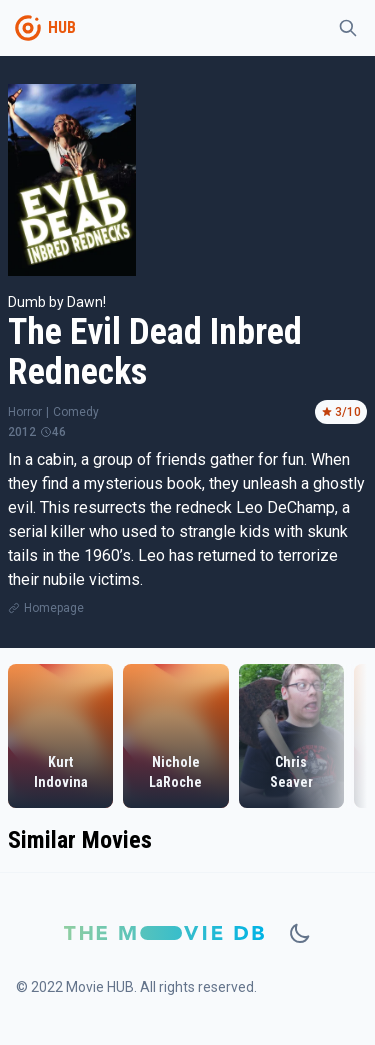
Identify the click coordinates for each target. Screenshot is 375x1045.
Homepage (54, 608)
